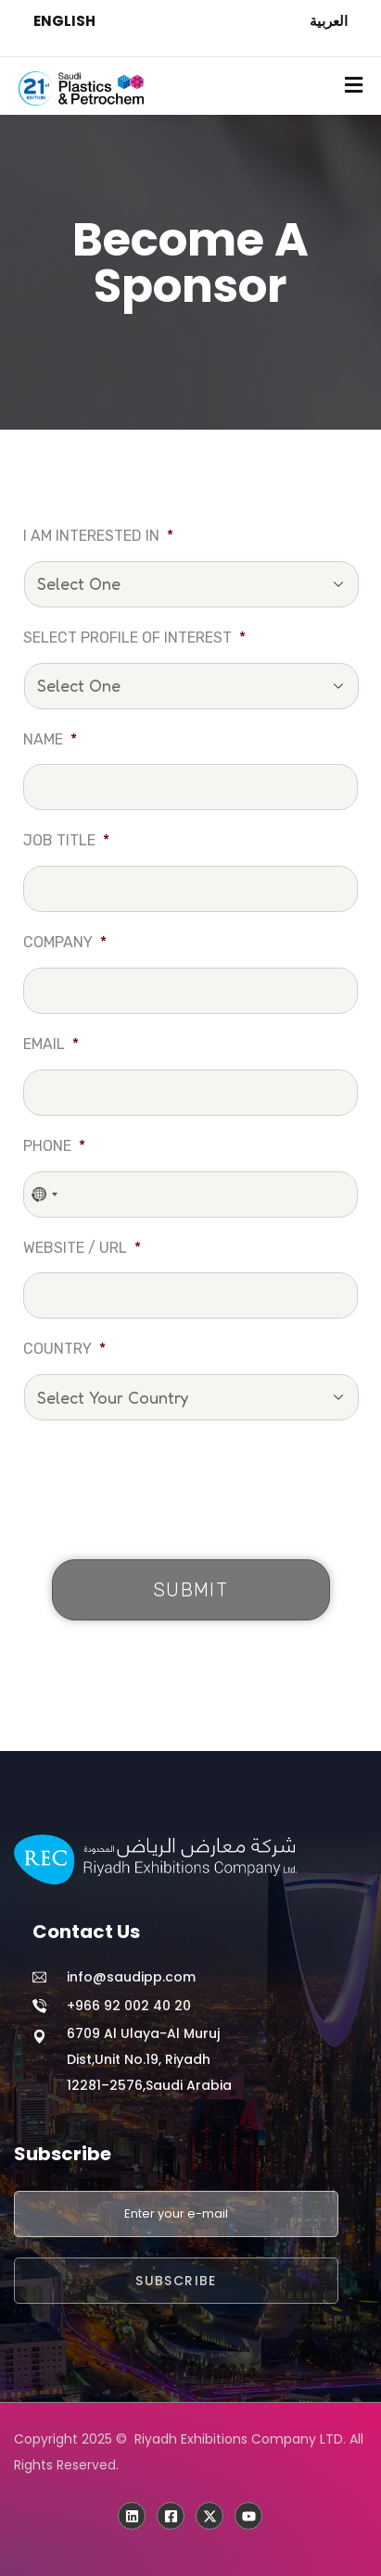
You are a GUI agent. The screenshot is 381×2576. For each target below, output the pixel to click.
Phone (54, 1146)
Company (65, 942)
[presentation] (164, 1493)
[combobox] (45, 1194)
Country (64, 1348)
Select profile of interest (134, 637)
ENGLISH (64, 21)
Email (51, 1044)
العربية (329, 21)
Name (50, 739)
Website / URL (82, 1248)
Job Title (66, 840)
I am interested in (98, 535)
